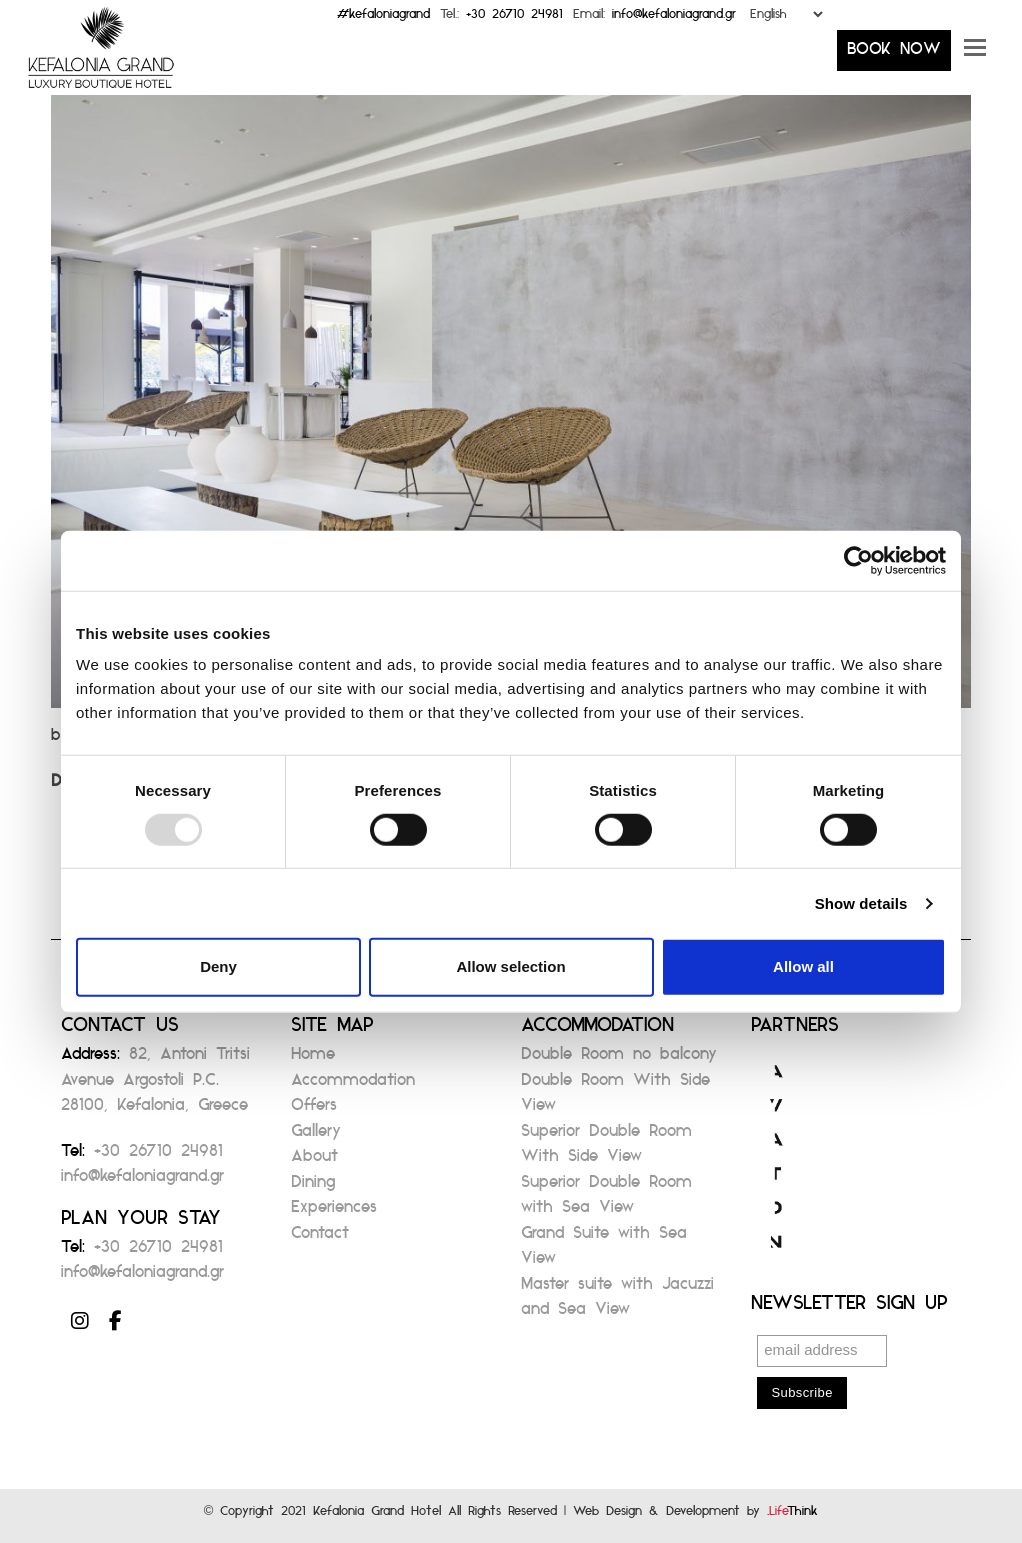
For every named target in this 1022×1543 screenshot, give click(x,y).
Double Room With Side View (615, 1098)
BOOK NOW (894, 54)
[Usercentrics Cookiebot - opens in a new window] (858, 560)
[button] (975, 55)
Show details (861, 903)
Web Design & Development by (695, 1515)
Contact (320, 1238)
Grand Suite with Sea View (604, 1251)
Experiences (334, 1212)
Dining (313, 1187)
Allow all (803, 966)
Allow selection (510, 966)
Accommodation (353, 1085)
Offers (314, 1110)
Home (313, 1059)
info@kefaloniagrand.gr (674, 18)
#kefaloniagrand (383, 18)
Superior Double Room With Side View (606, 1149)
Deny (218, 966)
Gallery (316, 1136)
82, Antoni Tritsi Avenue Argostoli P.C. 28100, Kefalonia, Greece (155, 1085)
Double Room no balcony (619, 1059)
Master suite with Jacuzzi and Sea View (617, 1302)
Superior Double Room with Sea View (606, 1200)
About (314, 1161)
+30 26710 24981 (514, 18)
